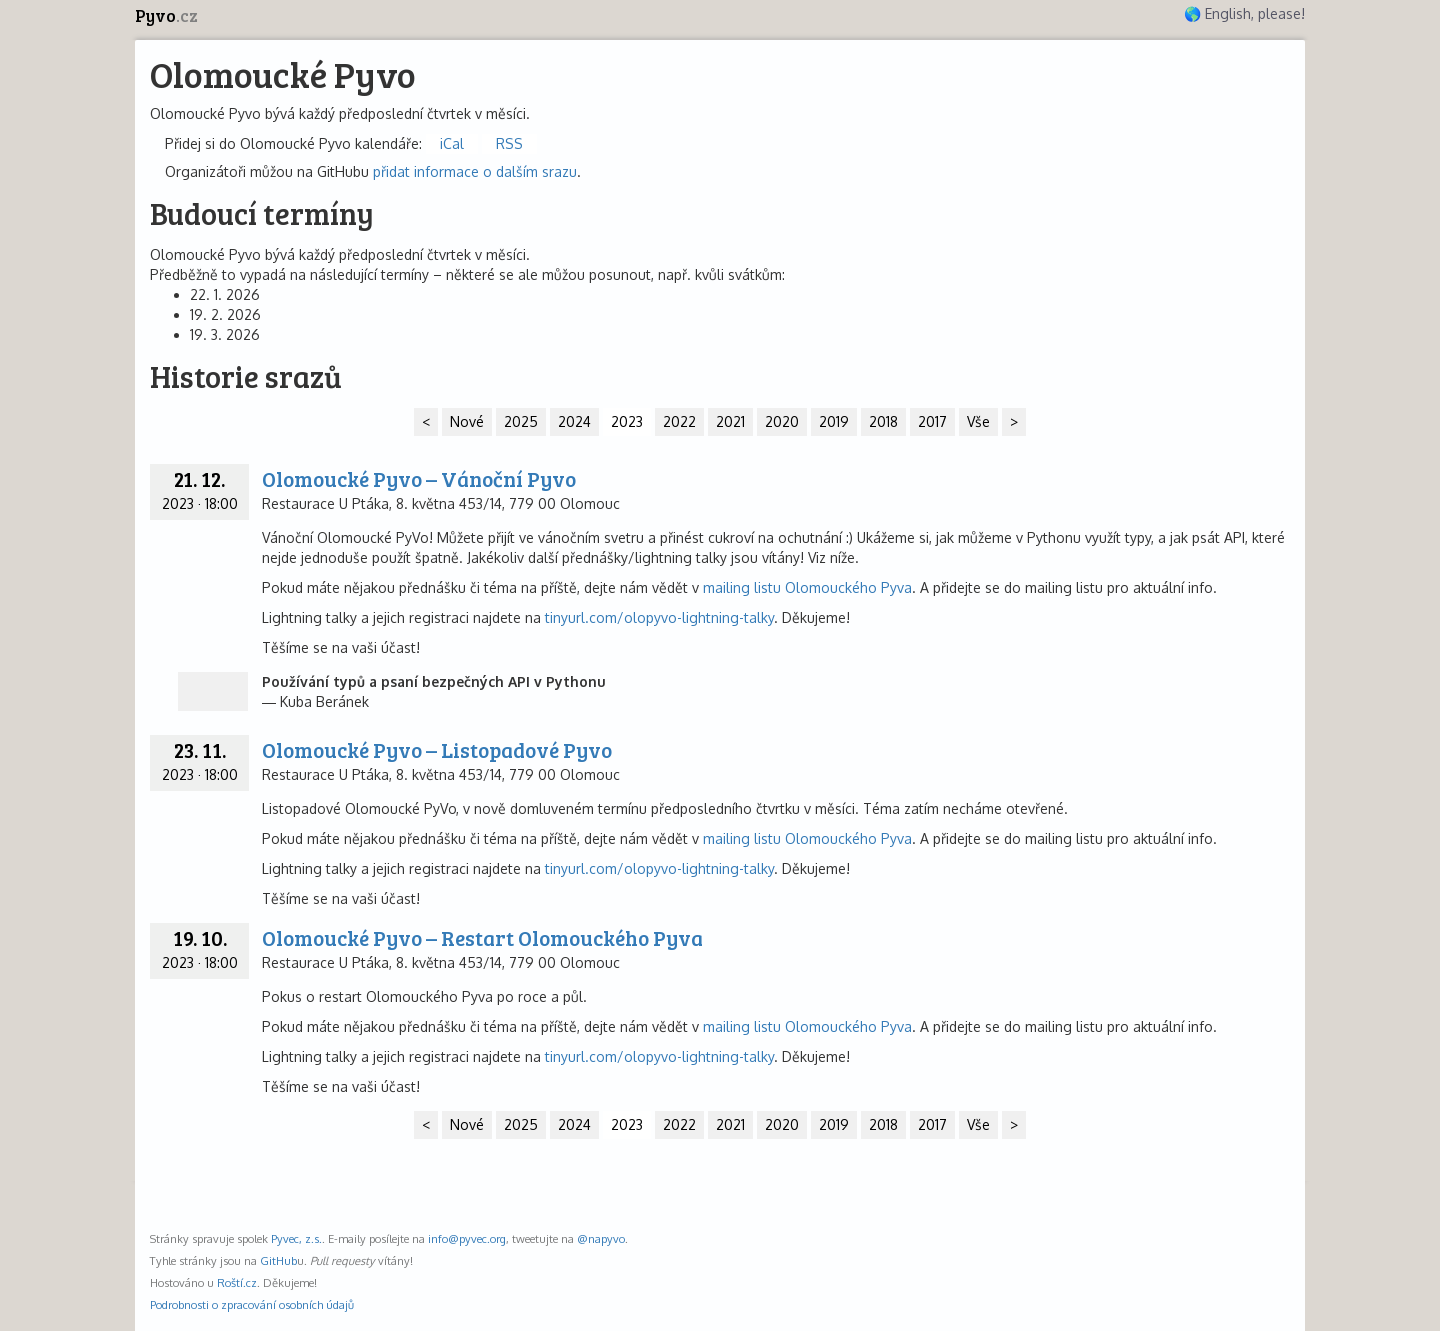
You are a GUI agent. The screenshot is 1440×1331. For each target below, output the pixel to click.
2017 (932, 421)
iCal (452, 143)
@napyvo (601, 1238)
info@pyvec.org (467, 1238)
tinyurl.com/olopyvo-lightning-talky (659, 617)
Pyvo (166, 15)
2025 (521, 421)
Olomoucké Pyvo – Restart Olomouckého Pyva (482, 937)
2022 (679, 421)
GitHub (278, 1260)
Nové (467, 421)
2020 (782, 421)
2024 (574, 421)
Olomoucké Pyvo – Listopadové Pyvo (437, 749)
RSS (509, 143)
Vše (978, 421)
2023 (627, 421)
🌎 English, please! (1244, 13)
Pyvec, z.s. (296, 1238)
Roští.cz (237, 1282)
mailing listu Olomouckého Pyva (807, 587)
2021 (730, 421)
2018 (883, 421)
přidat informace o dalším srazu (475, 171)
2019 (834, 421)
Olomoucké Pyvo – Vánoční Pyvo (419, 478)
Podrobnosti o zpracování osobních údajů (252, 1304)
